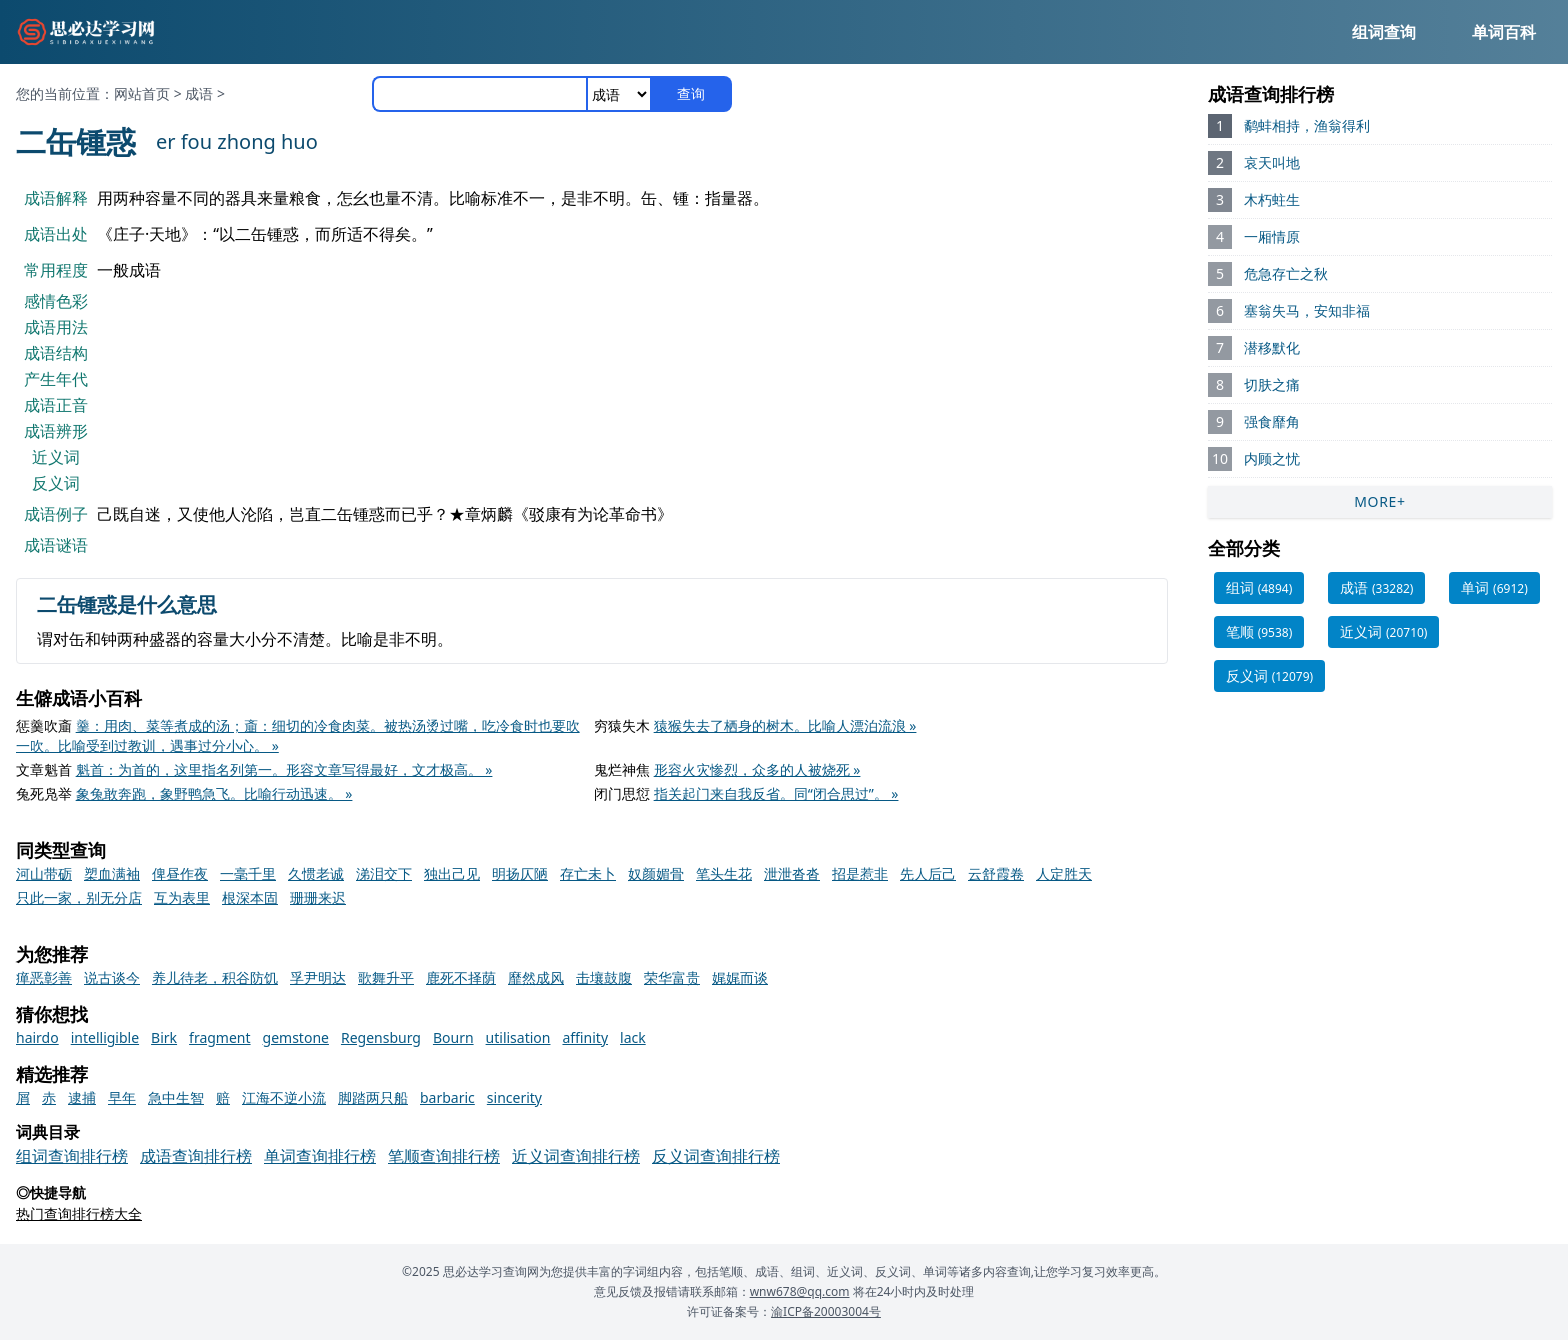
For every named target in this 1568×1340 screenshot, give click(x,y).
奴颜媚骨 (656, 873)
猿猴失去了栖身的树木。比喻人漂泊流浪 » (785, 725)
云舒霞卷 (996, 873)
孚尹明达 (318, 977)
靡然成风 (536, 977)
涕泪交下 (384, 873)
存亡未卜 (588, 873)
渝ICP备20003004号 (826, 1311)
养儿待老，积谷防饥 (215, 977)
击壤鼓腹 (604, 977)
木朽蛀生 (1272, 199)
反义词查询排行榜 (716, 1156)
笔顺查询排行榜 (444, 1156)
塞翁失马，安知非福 (1307, 310)
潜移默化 (1272, 347)
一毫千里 (248, 873)
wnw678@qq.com (800, 1291)
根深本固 (250, 897)
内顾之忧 (1272, 458)
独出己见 (452, 873)
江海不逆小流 (284, 1097)
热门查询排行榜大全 (79, 1213)
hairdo (37, 1037)
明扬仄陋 (520, 873)
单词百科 (1504, 32)
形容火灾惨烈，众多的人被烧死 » (757, 769)
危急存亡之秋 (1286, 273)
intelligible (105, 1037)
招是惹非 (860, 873)
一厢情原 (1272, 236)
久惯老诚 (316, 873)
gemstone (296, 1037)
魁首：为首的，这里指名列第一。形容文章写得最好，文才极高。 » (284, 769)
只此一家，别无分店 (79, 897)
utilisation (518, 1037)
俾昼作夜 (180, 873)
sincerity (514, 1097)
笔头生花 (724, 873)
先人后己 (928, 873)
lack (633, 1037)
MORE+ (1380, 501)
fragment (219, 1037)
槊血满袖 (112, 873)
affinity (585, 1037)
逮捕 (82, 1097)
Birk (164, 1037)
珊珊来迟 (318, 897)
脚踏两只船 (373, 1097)
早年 (122, 1097)
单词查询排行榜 (320, 1156)
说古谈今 (112, 977)
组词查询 (1384, 32)
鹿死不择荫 (461, 977)
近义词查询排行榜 (576, 1156)
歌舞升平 (386, 977)
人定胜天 (1064, 873)
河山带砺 (44, 873)
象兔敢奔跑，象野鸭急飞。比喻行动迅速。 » (214, 793)
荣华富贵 (672, 977)
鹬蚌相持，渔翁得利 (1307, 125)
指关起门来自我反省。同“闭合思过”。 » (776, 793)
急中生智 (176, 1097)
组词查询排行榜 (72, 1156)
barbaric (447, 1097)
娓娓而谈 (740, 977)
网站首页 (142, 93)
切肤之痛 (1272, 384)
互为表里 (182, 897)
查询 (691, 93)
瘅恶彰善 (44, 977)
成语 (199, 93)
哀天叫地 (1272, 162)
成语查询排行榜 (196, 1156)
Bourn (453, 1037)
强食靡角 (1272, 421)
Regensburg (381, 1037)
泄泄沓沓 (792, 873)
